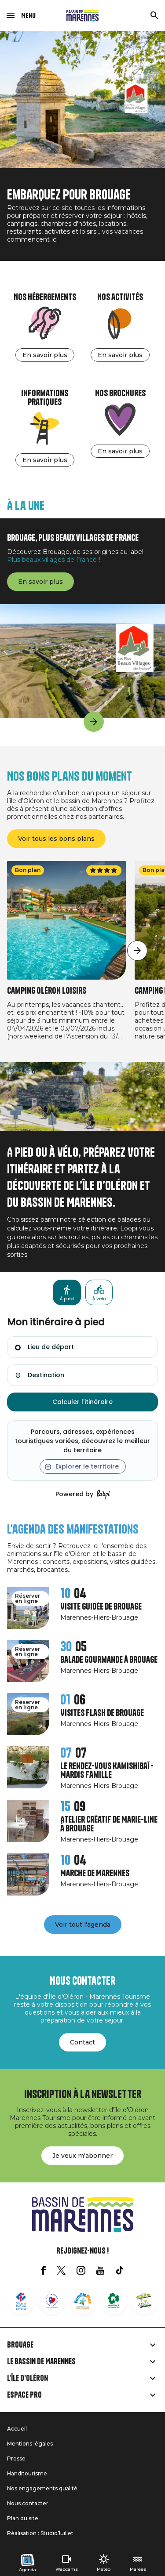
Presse (16, 2458)
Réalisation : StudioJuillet (40, 2533)
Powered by (82, 1494)
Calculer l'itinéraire (82, 1401)
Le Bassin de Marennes (41, 2362)
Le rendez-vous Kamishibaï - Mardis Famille (107, 1771)
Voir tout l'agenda (82, 1924)
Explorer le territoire (87, 1466)
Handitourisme (27, 2473)
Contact (82, 2042)
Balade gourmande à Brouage (109, 1659)
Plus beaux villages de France (52, 560)
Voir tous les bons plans (56, 839)
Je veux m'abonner (82, 2156)
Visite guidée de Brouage (101, 1606)
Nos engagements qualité (42, 2488)
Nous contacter (27, 2503)
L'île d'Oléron (27, 2378)
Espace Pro (24, 2395)
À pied (67, 1298)
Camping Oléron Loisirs (46, 990)
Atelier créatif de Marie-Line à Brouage (109, 1824)
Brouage (20, 2345)
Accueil (17, 2428)
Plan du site (22, 2518)
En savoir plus (44, 355)
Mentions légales (30, 2443)
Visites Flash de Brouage (102, 1713)
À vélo (99, 1298)
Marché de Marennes (94, 1873)
